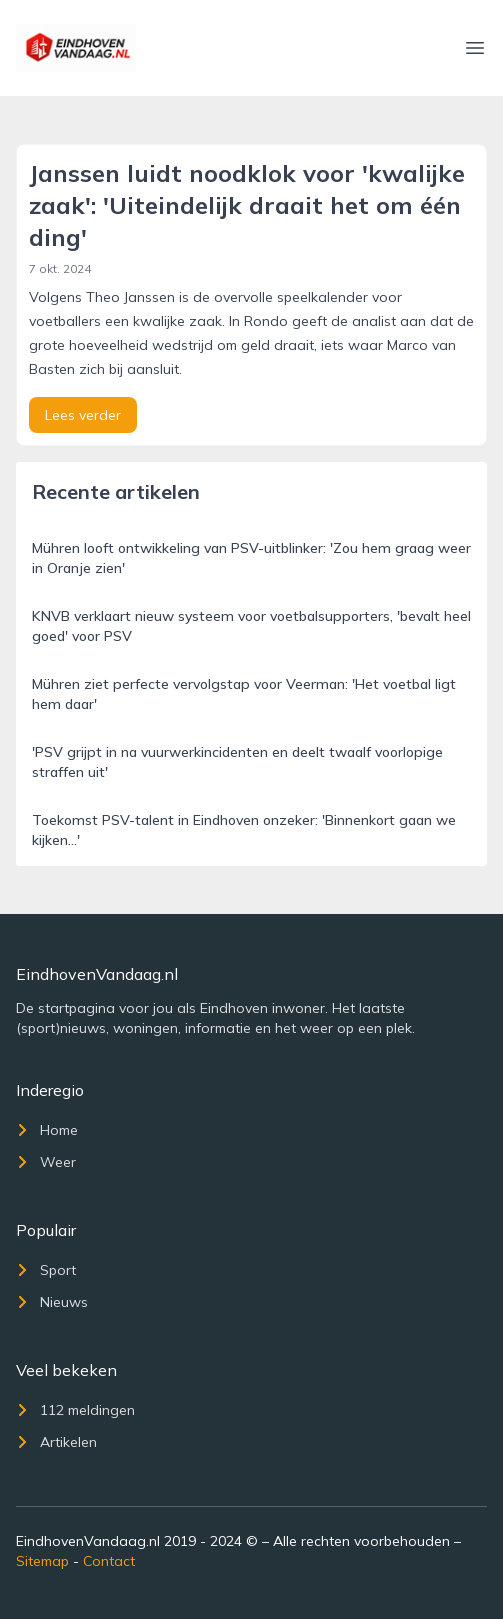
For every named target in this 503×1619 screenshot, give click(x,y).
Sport (46, 1270)
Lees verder (83, 415)
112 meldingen (75, 1410)
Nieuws (52, 1302)
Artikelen (56, 1442)
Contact (109, 1561)
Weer (46, 1162)
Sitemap (42, 1561)
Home (47, 1130)
